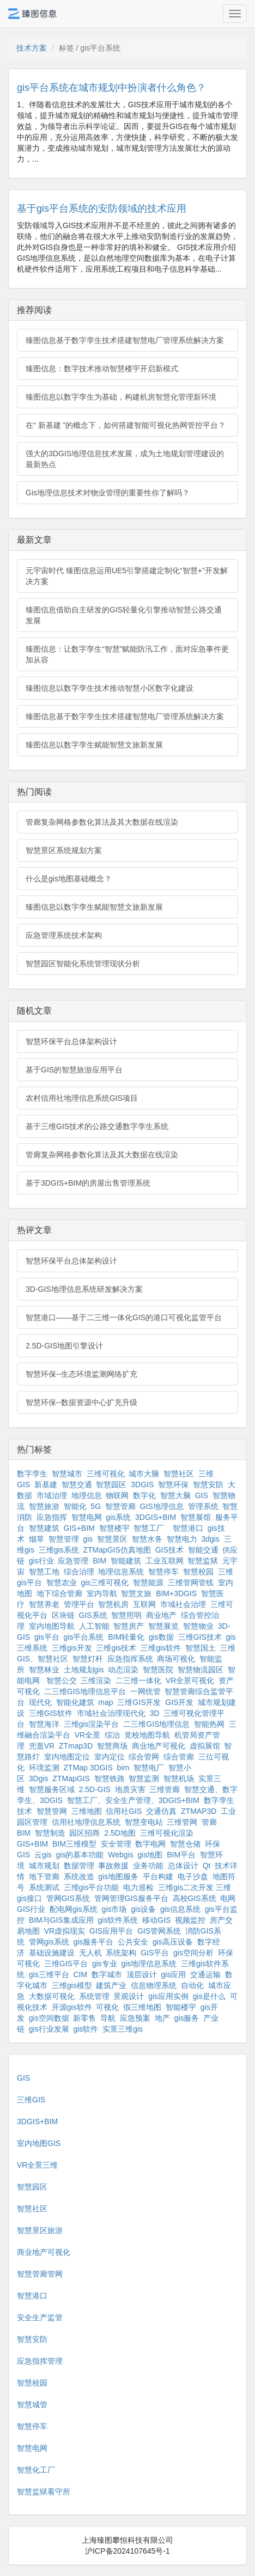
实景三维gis (122, 2029)
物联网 (117, 1495)
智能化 (75, 1506)
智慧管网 (52, 1811)
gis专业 (104, 1963)
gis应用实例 (168, 1996)
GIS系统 (93, 1615)
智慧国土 (200, 1647)
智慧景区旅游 (40, 2230)
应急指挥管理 (40, 2361)
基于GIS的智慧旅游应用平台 (74, 1069)
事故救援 (113, 1865)
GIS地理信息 (162, 1506)
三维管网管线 (191, 1582)
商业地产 (161, 1615)
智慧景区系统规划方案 (64, 850)
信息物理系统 (154, 1985)
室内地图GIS (38, 2143)
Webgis (120, 1854)
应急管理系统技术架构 (64, 935)
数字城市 (107, 1974)
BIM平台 (181, 1854)
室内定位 (109, 1756)
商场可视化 (176, 1658)
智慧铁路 (109, 1778)
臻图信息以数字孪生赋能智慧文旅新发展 (94, 744)
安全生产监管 (40, 2317)
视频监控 (190, 1920)
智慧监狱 (202, 1560)
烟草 (36, 1539)
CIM (80, 1974)
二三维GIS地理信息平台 (85, 1691)
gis (88, 1539)
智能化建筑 (75, 1702)
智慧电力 (182, 1539)
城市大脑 (144, 1473)
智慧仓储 (185, 1843)
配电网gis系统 (74, 1909)
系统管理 (94, 1996)
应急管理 (73, 1560)
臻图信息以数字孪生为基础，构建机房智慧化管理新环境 (121, 396)
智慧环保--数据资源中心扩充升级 (81, 1402)
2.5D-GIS (95, 1789)
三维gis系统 (59, 1549)
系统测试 (44, 1887)
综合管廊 (178, 1756)
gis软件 (85, 2029)
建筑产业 (111, 1985)
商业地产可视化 (158, 1745)
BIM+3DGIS (176, 1593)
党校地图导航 (147, 1735)
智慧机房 (113, 1604)
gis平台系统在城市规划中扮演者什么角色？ (111, 87)
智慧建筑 (44, 1528)
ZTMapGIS (70, 1778)
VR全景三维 (37, 2165)
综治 (112, 1735)
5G (95, 1506)
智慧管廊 (120, 1506)
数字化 (144, 1495)
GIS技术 (169, 1549)
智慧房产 (128, 1626)
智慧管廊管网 (40, 2274)
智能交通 (203, 1549)
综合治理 (79, 1571)
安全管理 (116, 1843)
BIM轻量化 (126, 1637)
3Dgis (38, 1778)
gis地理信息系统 (149, 1963)
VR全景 (87, 1735)
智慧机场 (178, 1778)
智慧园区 (111, 1484)
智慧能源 (148, 1582)
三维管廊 (164, 1789)
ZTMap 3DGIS (88, 1767)
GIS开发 (179, 1702)
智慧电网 (86, 1517)
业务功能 (148, 1865)
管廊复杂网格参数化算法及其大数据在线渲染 (102, 822)
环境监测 (44, 1767)
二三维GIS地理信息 (156, 1724)
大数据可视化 (52, 1996)
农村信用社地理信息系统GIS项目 (82, 1098)
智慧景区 (112, 1539)
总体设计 (183, 1865)
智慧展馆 (195, 1517)
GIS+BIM (79, 1528)
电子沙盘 (193, 1876)
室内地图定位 (67, 1756)
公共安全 (133, 1941)
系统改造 (79, 1876)
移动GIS (156, 1920)
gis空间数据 (49, 2018)
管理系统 (203, 1506)
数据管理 (79, 1865)
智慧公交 (61, 1680)
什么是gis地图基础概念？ (69, 878)
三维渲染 (96, 1680)
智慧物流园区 (200, 1669)
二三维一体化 (138, 1680)
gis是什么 (209, 1996)
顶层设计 (141, 1974)
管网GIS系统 (68, 1898)
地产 (162, 2018)
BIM (99, 1560)
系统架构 (121, 1952)
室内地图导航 (52, 1626)
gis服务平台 (93, 1941)
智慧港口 (188, 1528)
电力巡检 (138, 1887)
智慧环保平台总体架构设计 (71, 1041)
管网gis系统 (49, 1941)
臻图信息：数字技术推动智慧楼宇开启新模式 (102, 368)
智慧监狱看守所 (43, 2491)
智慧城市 (67, 1473)
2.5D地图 (120, 1833)
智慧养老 (44, 1604)
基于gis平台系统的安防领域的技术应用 (101, 208)
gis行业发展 (49, 2029)
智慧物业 (198, 1626)
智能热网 (209, 1724)
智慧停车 (163, 1571)
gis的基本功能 (80, 1854)
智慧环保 (173, 1484)
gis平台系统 (84, 1637)
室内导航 (102, 1593)
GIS (201, 1495)
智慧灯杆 (87, 1658)
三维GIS (31, 2099)
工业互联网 (164, 1560)
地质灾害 (130, 1789)
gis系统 (118, 1517)
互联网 (144, 1604)
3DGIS (142, 1484)
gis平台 (46, 1637)
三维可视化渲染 (166, 1833)
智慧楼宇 (114, 1528)
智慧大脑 (175, 1495)
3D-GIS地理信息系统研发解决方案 (84, 1289)
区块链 (63, 1615)
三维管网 (182, 1822)
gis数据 (161, 1637)
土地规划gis (84, 1669)
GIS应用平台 (111, 1931)
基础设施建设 (52, 1952)
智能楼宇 (181, 2007)
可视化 (107, 2007)
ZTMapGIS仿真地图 (116, 1549)
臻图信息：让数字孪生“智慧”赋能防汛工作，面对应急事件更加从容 (127, 654)
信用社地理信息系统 (86, 1822)
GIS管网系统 (159, 1931)
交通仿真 (161, 1811)
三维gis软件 (161, 1647)
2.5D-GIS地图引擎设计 (64, 1345)
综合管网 (144, 1756)
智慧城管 (32, 2404)
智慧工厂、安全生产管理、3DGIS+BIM (133, 1800)
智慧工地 (44, 1571)
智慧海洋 (44, 1724)
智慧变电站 (144, 1822)
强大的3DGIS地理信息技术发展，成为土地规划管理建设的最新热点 (125, 459)
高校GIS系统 (194, 1898)
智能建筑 (126, 1560)
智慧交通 (77, 1484)
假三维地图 (142, 2007)
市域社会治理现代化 (111, 1713)
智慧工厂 (148, 1528)
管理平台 (79, 1604)
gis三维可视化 (105, 1582)
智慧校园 (198, 1571)
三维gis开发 (72, 1647)
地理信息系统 (121, 1571)
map (105, 1702)
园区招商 (84, 1833)
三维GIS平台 (66, 1963)
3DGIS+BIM (155, 1517)
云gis (43, 1854)
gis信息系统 (180, 1909)
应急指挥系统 (130, 1658)
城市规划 (44, 1865)
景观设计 (128, 1996)
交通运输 (205, 1974)
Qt (207, 1865)
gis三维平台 (49, 1974)
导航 (108, 2018)
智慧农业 (61, 1582)
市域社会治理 (183, 1604)
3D (154, 1713)
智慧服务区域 (52, 1789)
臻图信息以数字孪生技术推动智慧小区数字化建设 (109, 688)
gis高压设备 (173, 1941)
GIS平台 (155, 1952)
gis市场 (114, 1909)
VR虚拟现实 (64, 1931)
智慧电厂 (148, 1767)
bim (123, 1767)
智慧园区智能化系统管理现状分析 (83, 963)
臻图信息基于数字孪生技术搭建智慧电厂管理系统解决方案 (125, 340)
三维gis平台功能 (91, 1887)
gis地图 (150, 1854)
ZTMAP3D (198, 1811)
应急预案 (135, 2018)
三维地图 (86, 1811)
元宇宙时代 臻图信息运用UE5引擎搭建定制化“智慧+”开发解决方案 (127, 576)
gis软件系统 (118, 1920)
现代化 (40, 1702)
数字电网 (150, 1843)
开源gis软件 (72, 2007)
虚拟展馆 (205, 1745)
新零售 (84, 2018)
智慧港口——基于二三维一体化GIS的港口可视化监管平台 (124, 1317)
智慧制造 (50, 1833)
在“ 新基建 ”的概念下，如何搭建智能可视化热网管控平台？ (126, 425)
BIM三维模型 (74, 1843)
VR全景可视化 (190, 1680)
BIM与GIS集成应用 (61, 1920)
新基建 (45, 1484)
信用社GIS (124, 1811)
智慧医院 (158, 1669)
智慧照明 (126, 1615)
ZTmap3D (76, 1745)
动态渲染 (123, 1669)
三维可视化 (106, 1473)
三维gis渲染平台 (91, 1724)
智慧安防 (208, 1484)
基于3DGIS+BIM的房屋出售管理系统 (88, 1183)
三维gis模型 (72, 1985)
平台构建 (158, 1876)
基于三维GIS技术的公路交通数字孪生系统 (97, 1126)
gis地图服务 (118, 1876)
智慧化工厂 (36, 2469)
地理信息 (86, 1495)
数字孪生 (32, 1473)
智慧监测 (144, 1778)
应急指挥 (52, 1517)
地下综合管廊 (59, 1593)
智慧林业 (44, 1669)
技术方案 (31, 48)
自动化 (192, 1985)
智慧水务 (147, 1539)
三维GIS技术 (200, 1637)
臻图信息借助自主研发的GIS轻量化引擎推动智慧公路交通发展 (124, 615)
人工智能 (94, 1626)
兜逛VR (41, 1745)
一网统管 (145, 1691)
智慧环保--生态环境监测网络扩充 (81, 1374)
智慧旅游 (44, 1506)
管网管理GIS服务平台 (131, 1898)
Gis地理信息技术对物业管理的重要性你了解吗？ (108, 492)
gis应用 (173, 1974)
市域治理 (52, 1495)
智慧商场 (112, 1745)
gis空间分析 (193, 1952)
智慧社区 (178, 1473)
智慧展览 (163, 1626)
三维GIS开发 (139, 1702)
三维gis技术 (116, 1647)
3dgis (210, 1539)
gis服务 (186, 2018)
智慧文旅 (136, 1593)
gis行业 (41, 1560)
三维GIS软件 (50, 1713)
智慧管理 (63, 1539)
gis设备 (143, 1909)
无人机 (90, 1952)
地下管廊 (44, 1876)
